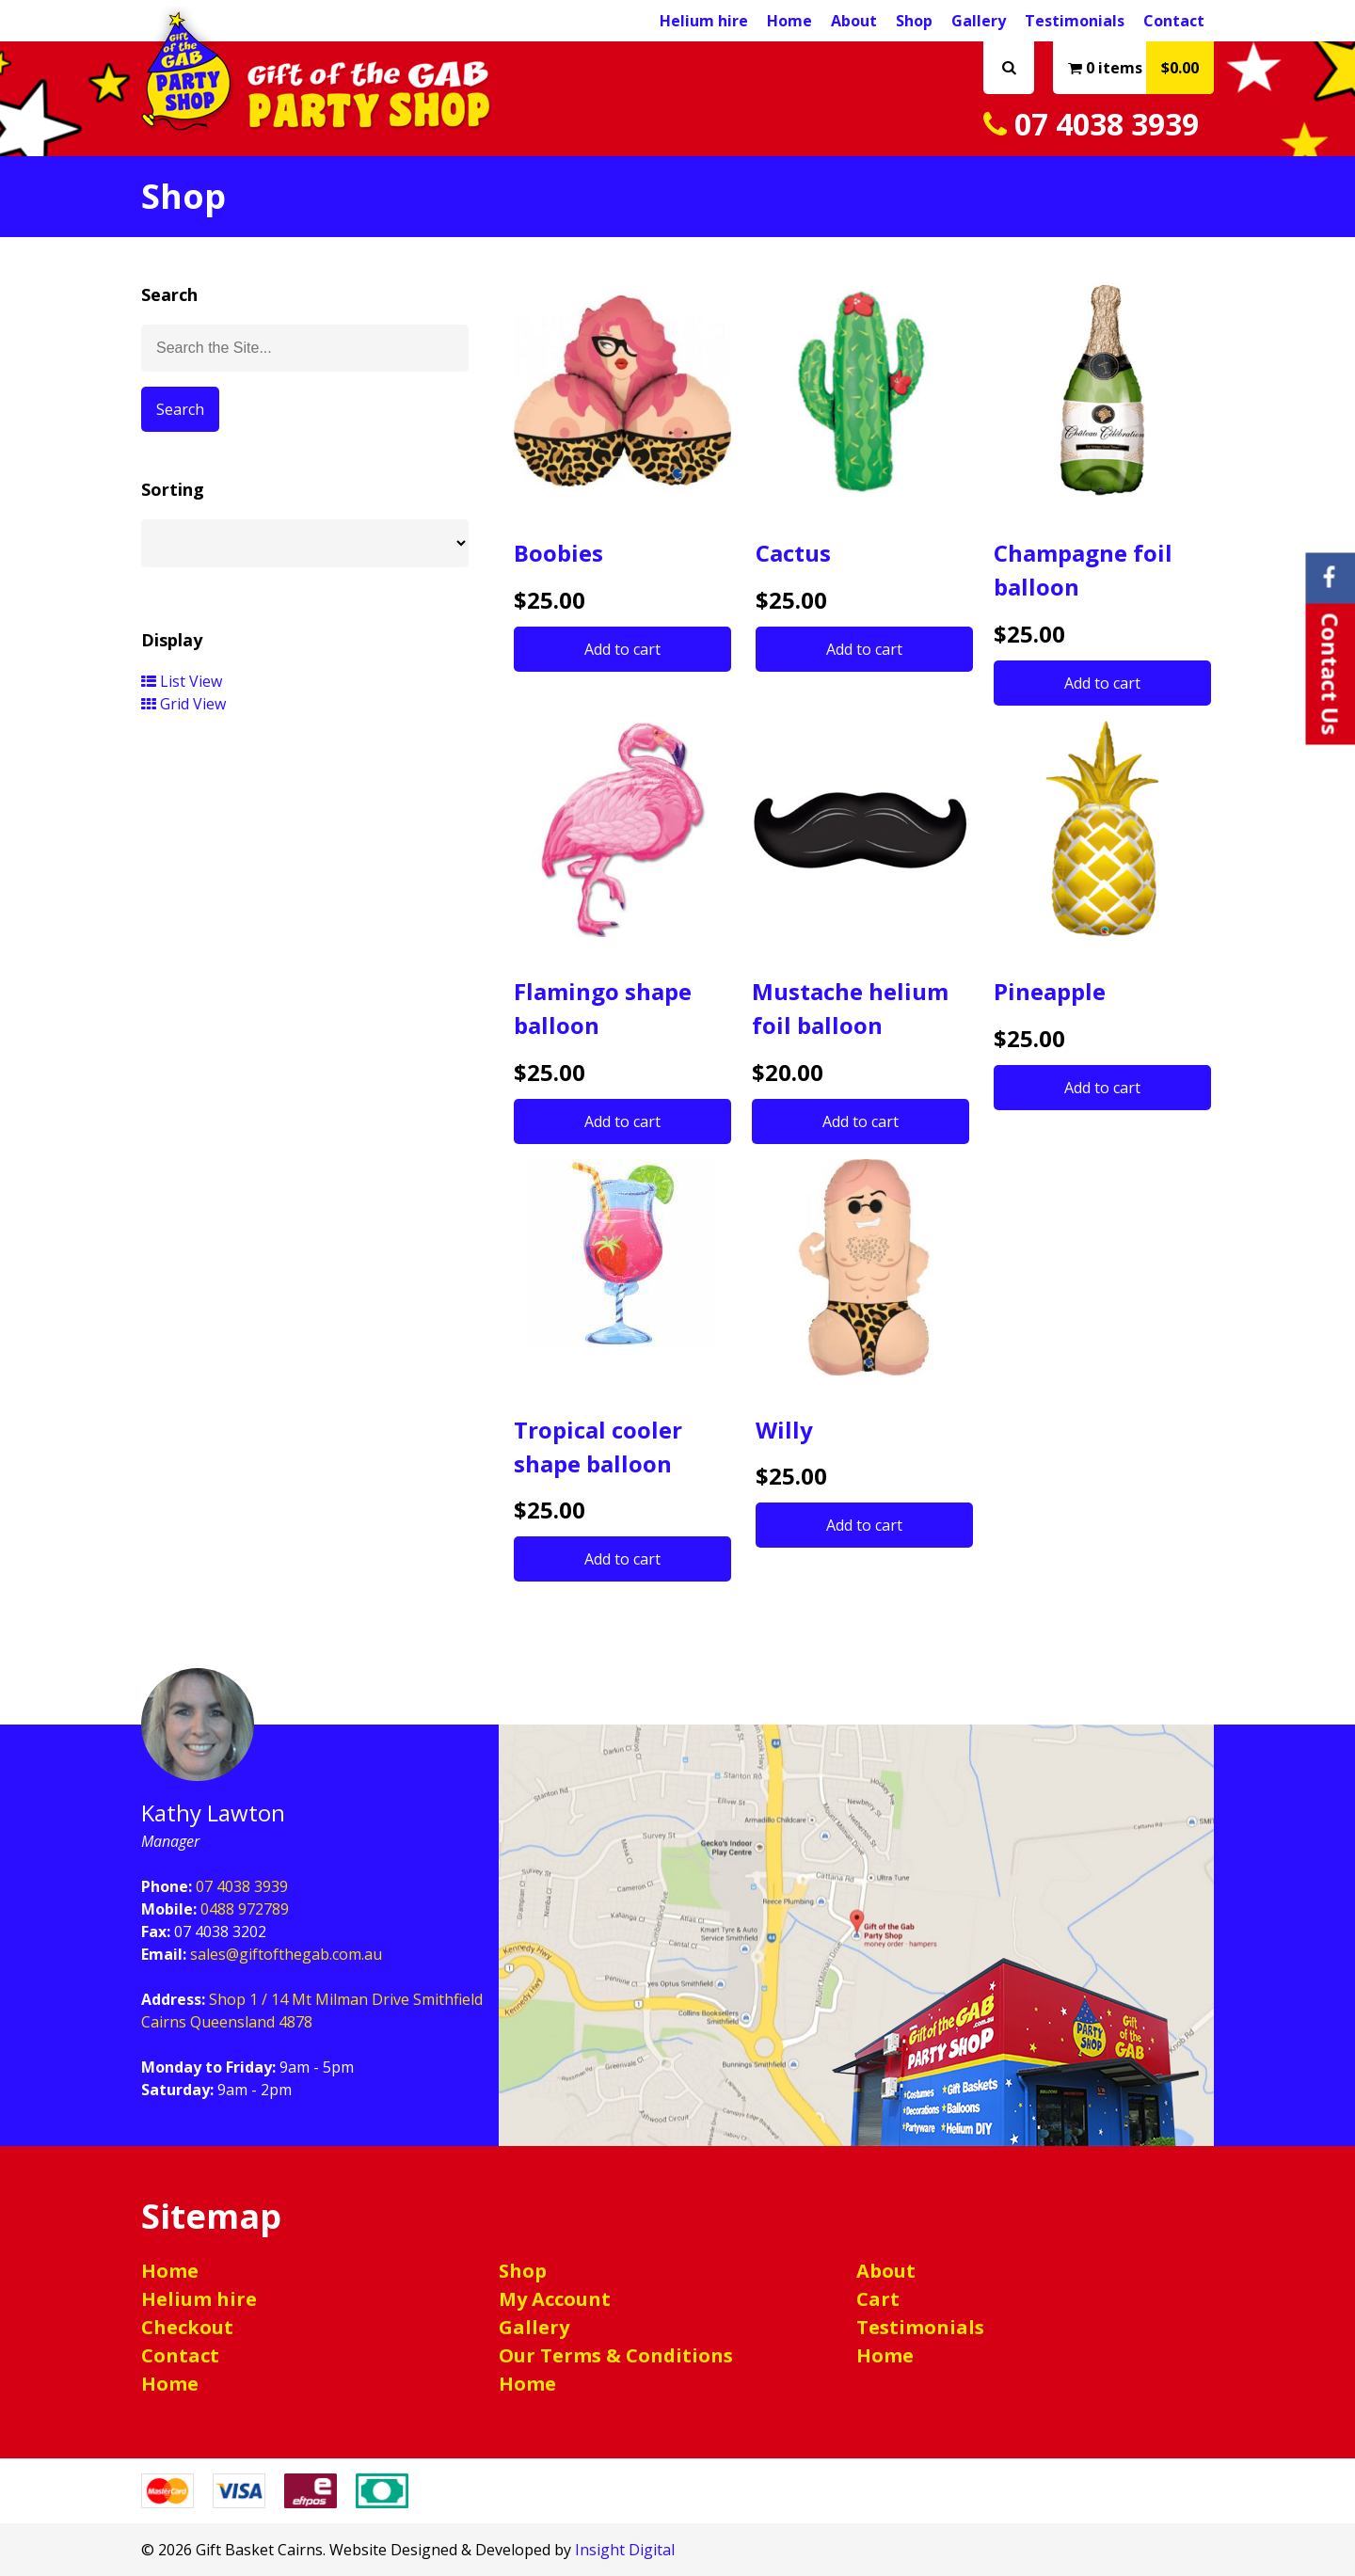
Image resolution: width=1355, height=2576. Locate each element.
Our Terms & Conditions (616, 2355)
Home (789, 20)
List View (181, 681)
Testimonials (1074, 20)
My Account (555, 2299)
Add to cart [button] (622, 649)
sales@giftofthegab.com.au (286, 1954)
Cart (878, 2299)
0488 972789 (244, 1909)
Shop (914, 20)
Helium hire (704, 20)
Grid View (183, 703)
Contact (1173, 20)
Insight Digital (625, 2549)
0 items (1141, 67)
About (854, 20)
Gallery (978, 20)
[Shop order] (305, 543)
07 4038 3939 (1091, 123)
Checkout (187, 2327)
